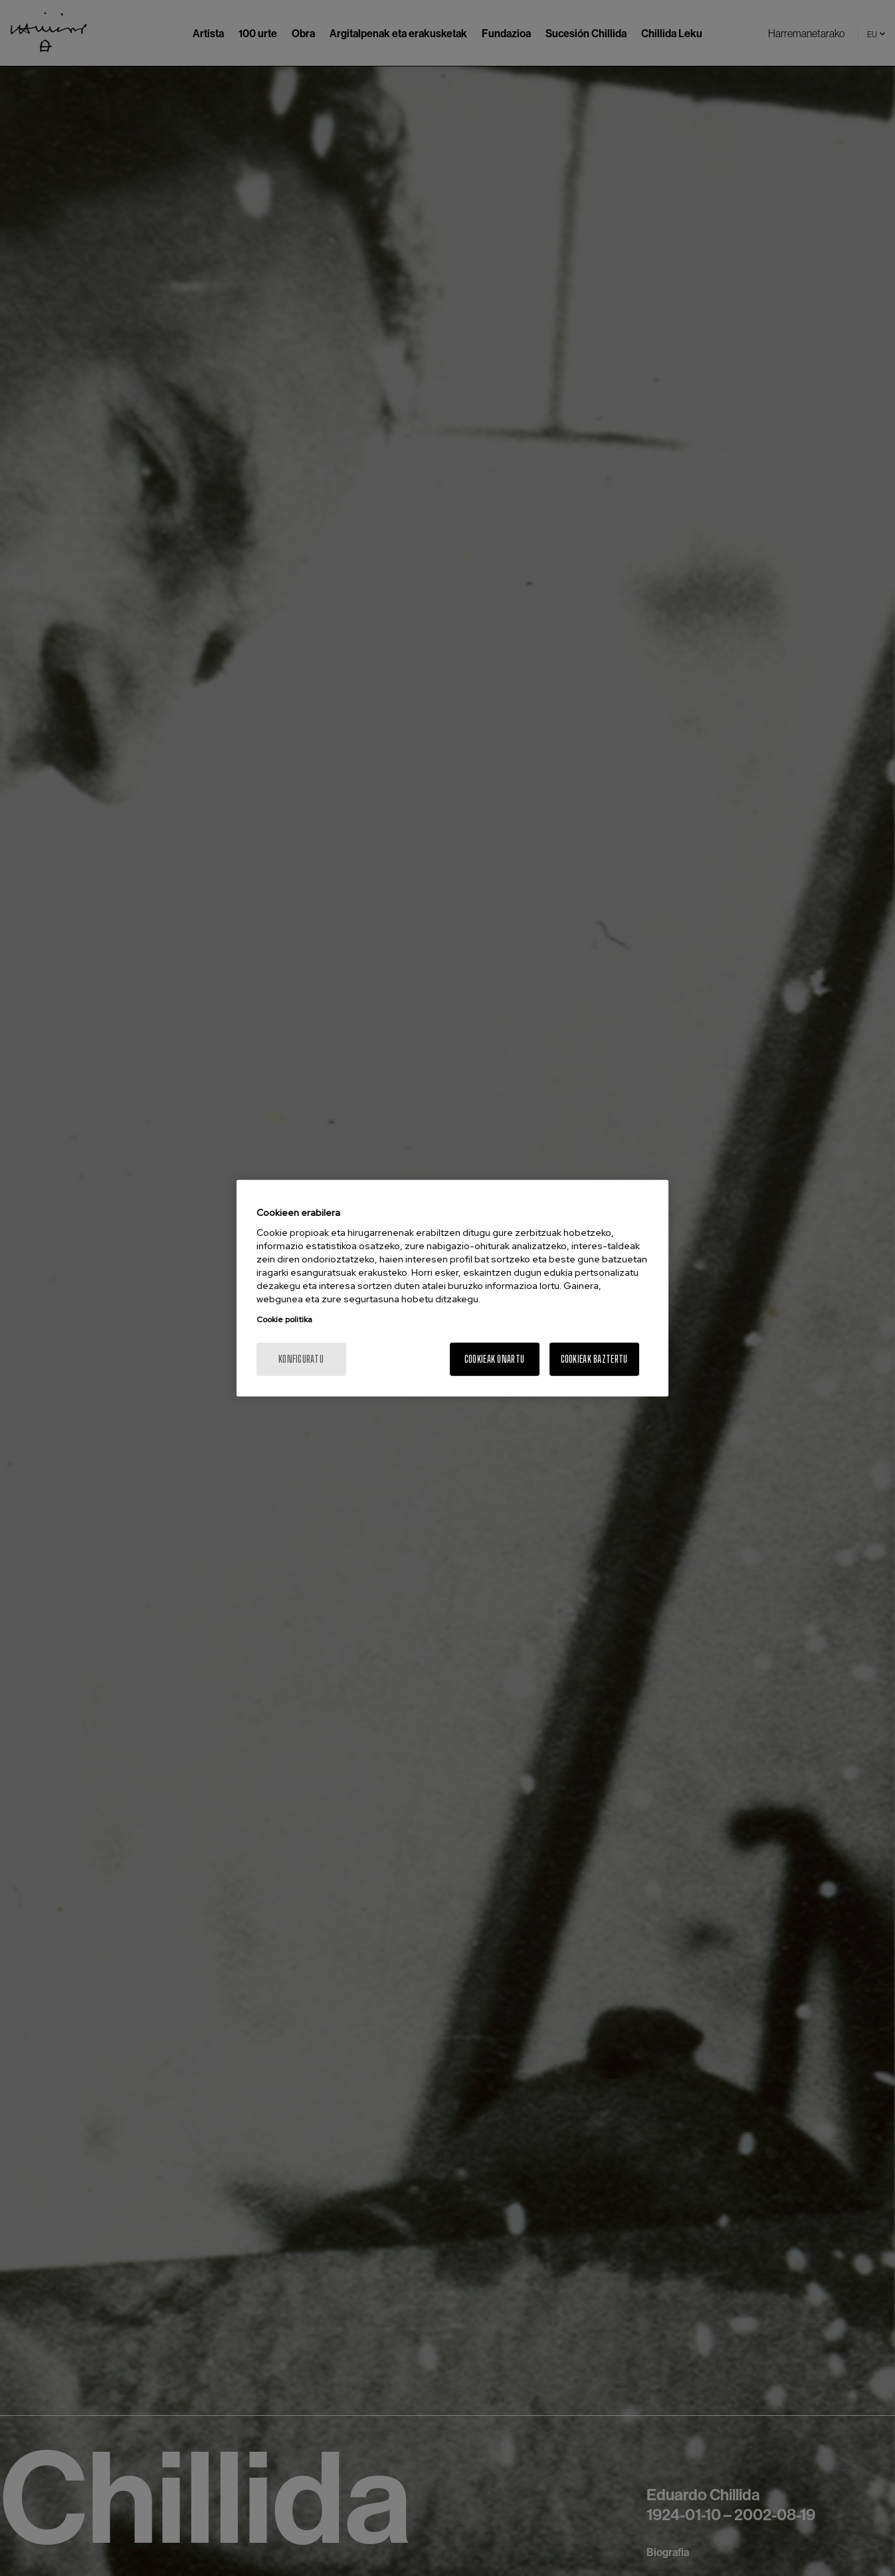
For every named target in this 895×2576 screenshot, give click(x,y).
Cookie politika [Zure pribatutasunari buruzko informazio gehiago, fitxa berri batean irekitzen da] (284, 1319)
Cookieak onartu (494, 1359)
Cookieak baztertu (594, 1359)
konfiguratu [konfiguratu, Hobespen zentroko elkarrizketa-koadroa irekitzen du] (301, 1359)
